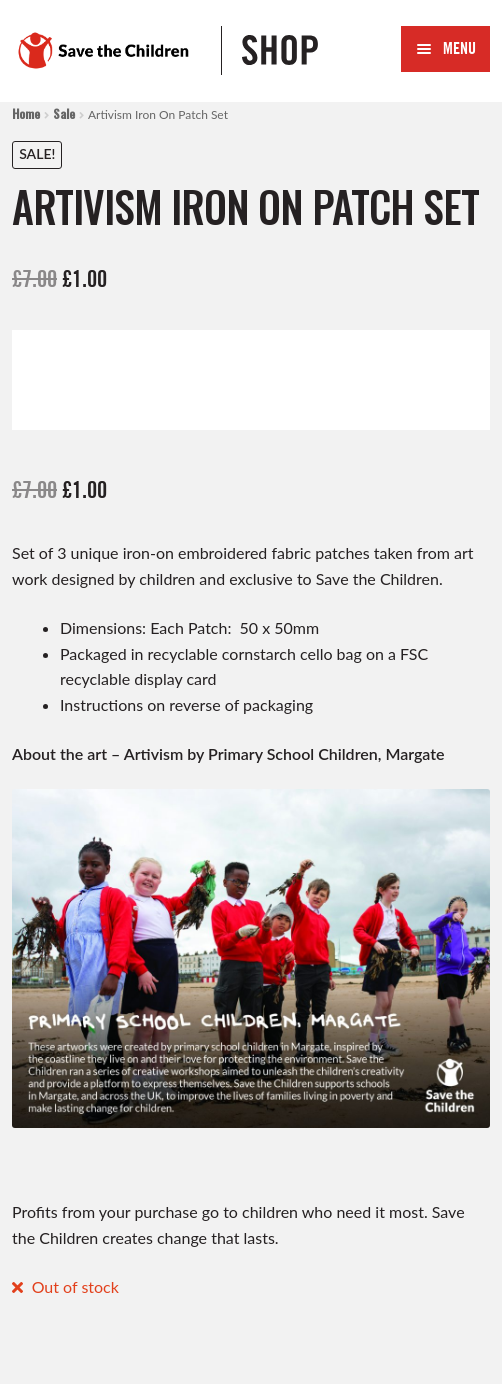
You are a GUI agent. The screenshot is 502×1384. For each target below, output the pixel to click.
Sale (64, 113)
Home (26, 113)
